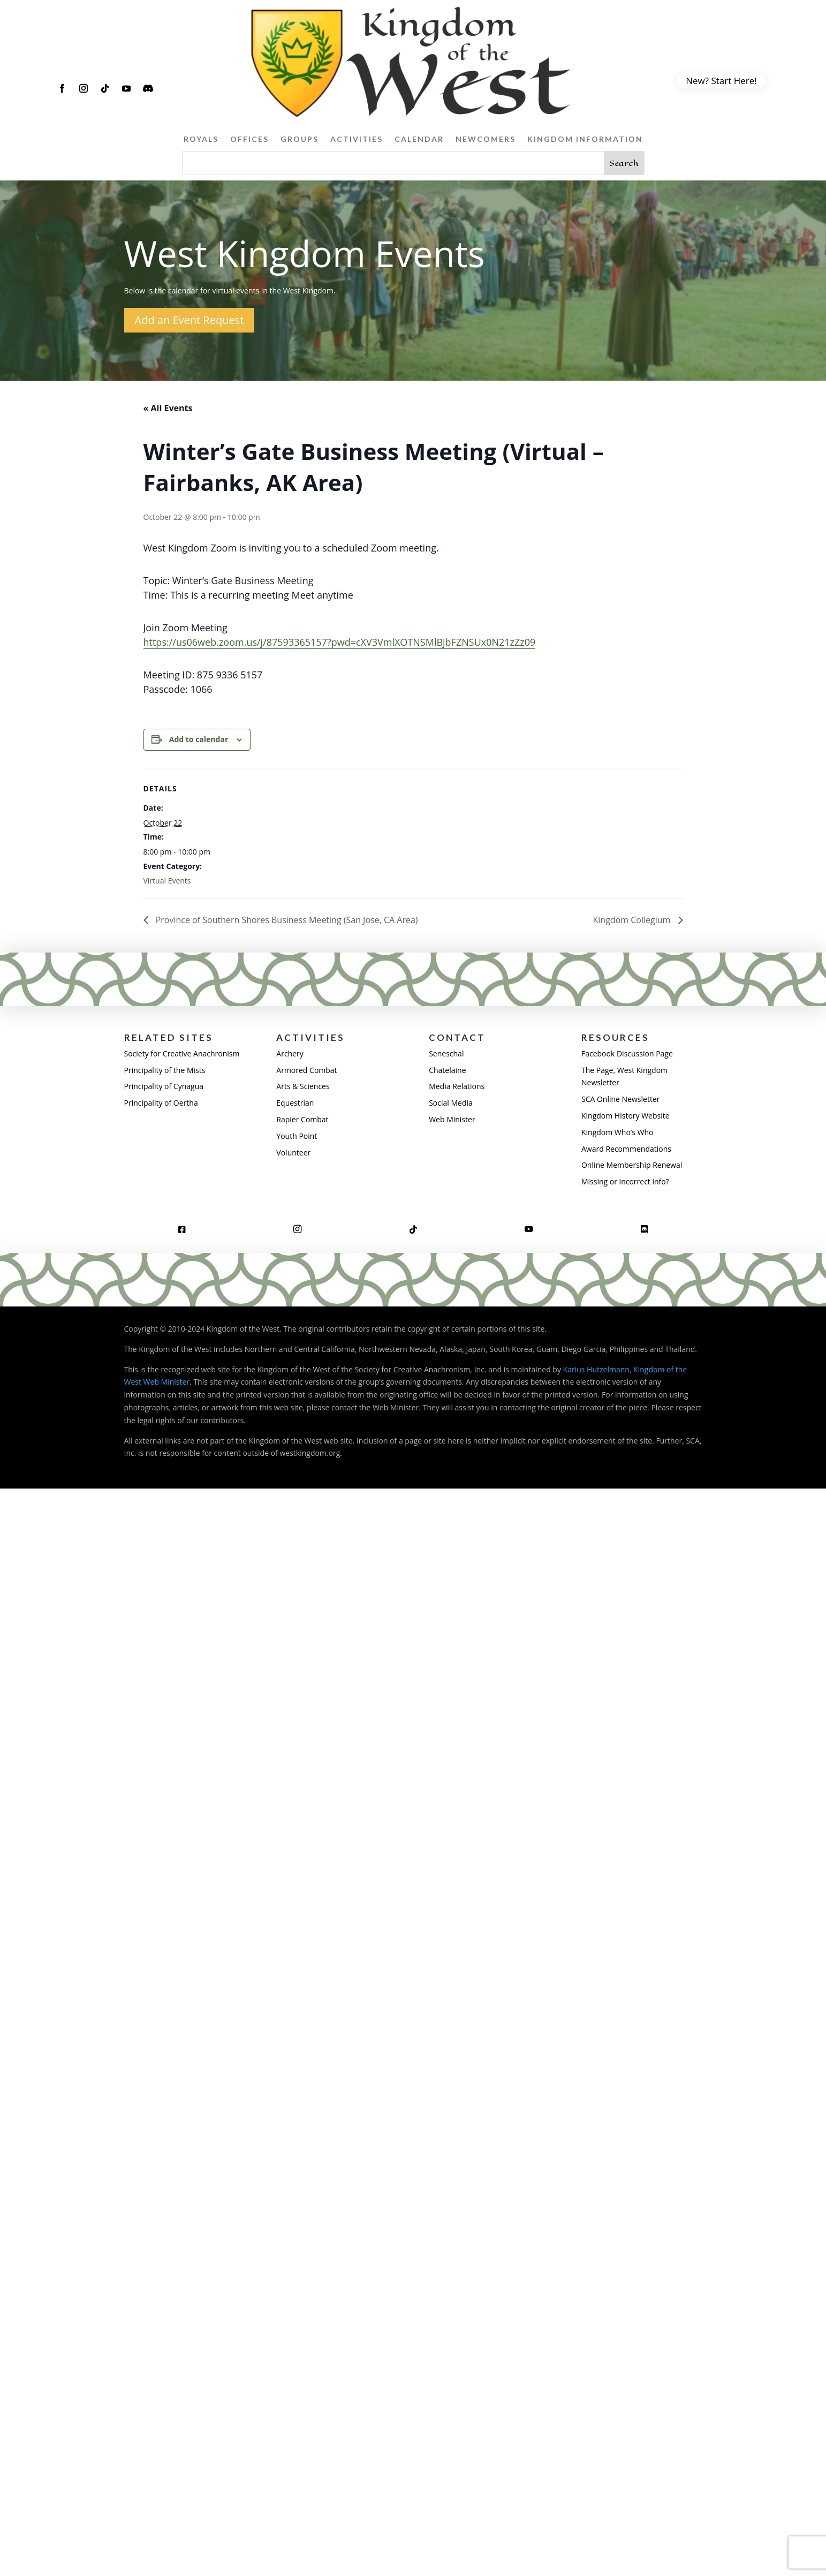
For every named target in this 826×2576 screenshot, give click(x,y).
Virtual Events (167, 880)
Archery (289, 1053)
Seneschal (446, 1053)
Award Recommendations (626, 1149)
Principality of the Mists (165, 1070)
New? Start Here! (721, 80)
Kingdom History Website (625, 1116)
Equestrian (295, 1103)
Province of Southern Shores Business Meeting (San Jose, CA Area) (286, 920)
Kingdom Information (585, 138)
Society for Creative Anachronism (182, 1053)
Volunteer (293, 1152)
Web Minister (452, 1119)
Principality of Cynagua (164, 1086)
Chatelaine (447, 1070)
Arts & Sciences (302, 1086)
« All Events (168, 408)
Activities (356, 138)
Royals (201, 138)
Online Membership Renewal (631, 1165)
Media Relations (456, 1086)
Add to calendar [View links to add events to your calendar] (198, 739)
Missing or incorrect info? (625, 1181)
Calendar (419, 138)
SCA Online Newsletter (620, 1099)
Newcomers (486, 138)
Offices (249, 138)
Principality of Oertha (161, 1103)
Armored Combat (306, 1070)
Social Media (451, 1103)
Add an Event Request (189, 320)
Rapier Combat (302, 1119)
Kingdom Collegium (633, 920)
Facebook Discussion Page (627, 1053)
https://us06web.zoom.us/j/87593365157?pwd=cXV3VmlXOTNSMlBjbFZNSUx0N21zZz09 (339, 642)
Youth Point (296, 1136)
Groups (300, 138)
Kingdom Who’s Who (617, 1132)
